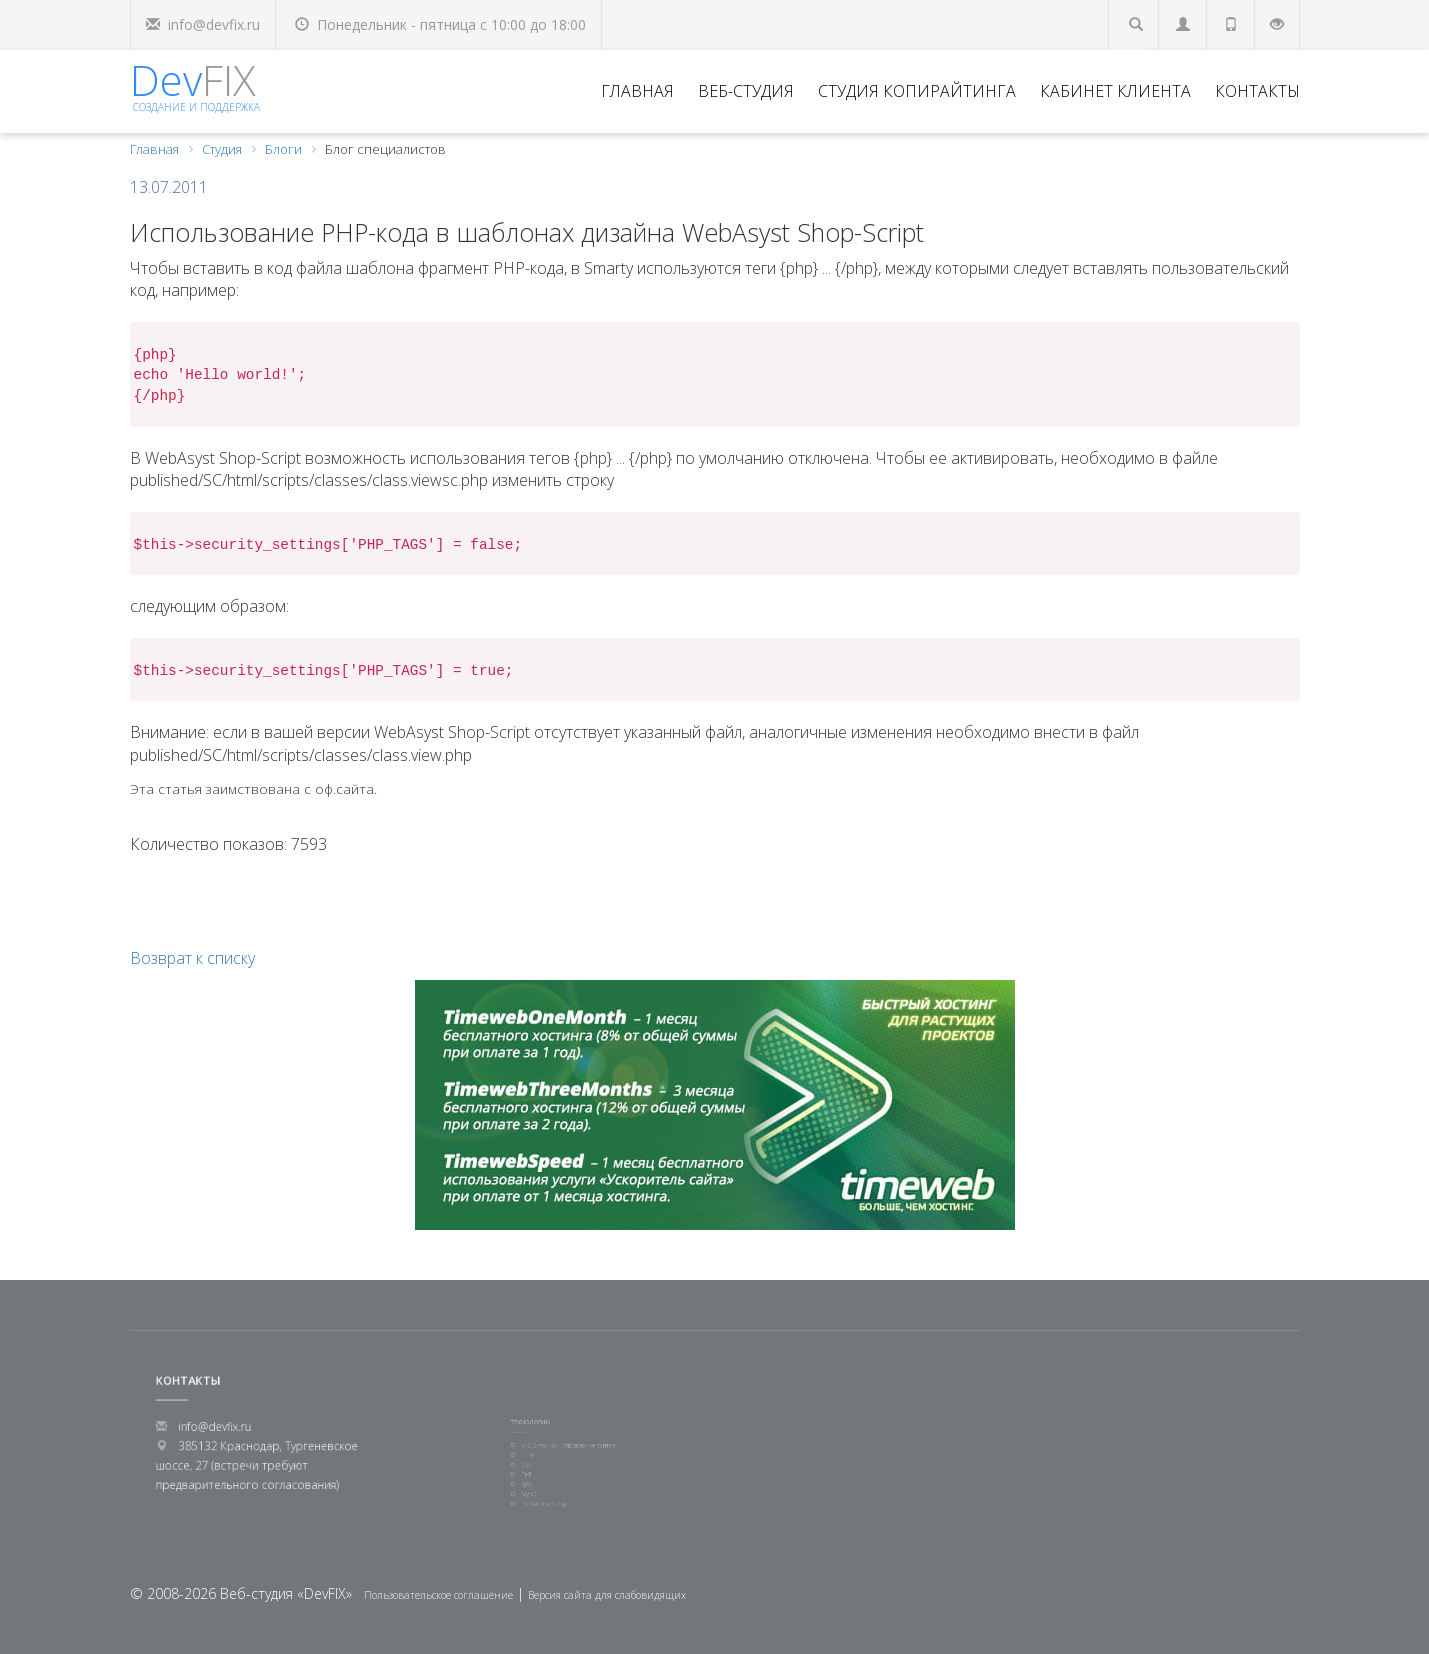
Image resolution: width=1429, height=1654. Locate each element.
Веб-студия (746, 91)
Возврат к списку (192, 958)
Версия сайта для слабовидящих (607, 1595)
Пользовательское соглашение (438, 1595)
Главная (637, 91)
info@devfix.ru (214, 24)
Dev (195, 82)
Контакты (1257, 91)
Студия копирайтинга (917, 91)
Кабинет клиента (1115, 91)
